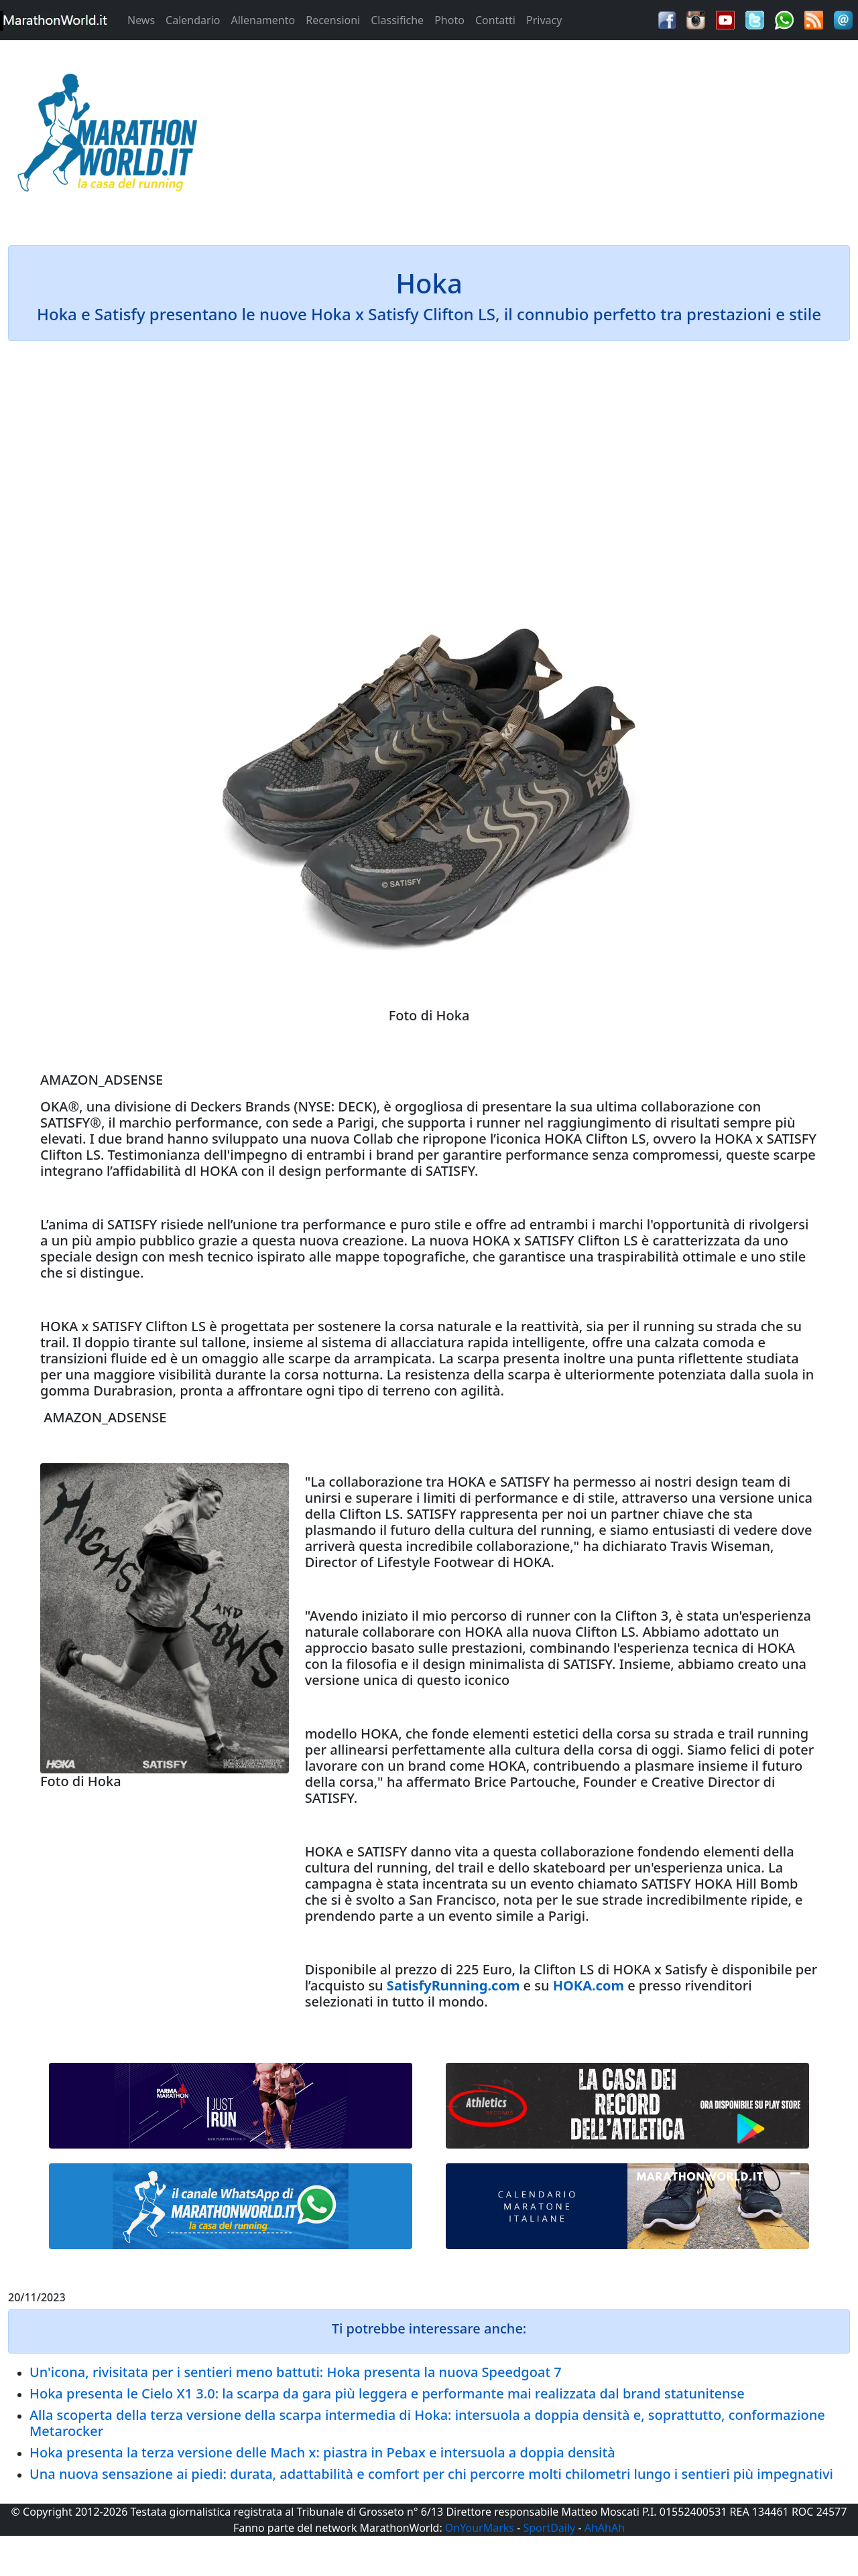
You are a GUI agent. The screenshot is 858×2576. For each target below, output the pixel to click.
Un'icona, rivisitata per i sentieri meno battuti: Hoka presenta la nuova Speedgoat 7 (295, 2372)
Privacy (544, 20)
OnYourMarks (479, 2527)
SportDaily (549, 2527)
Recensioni (333, 20)
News (141, 20)
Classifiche (397, 20)
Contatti (495, 20)
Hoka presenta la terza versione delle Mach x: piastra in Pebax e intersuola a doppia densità (322, 2452)
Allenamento (263, 20)
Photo (449, 20)
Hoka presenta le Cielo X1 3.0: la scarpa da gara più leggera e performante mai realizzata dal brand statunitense (387, 2393)
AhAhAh (605, 2527)
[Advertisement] (536, 136)
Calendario (193, 20)
